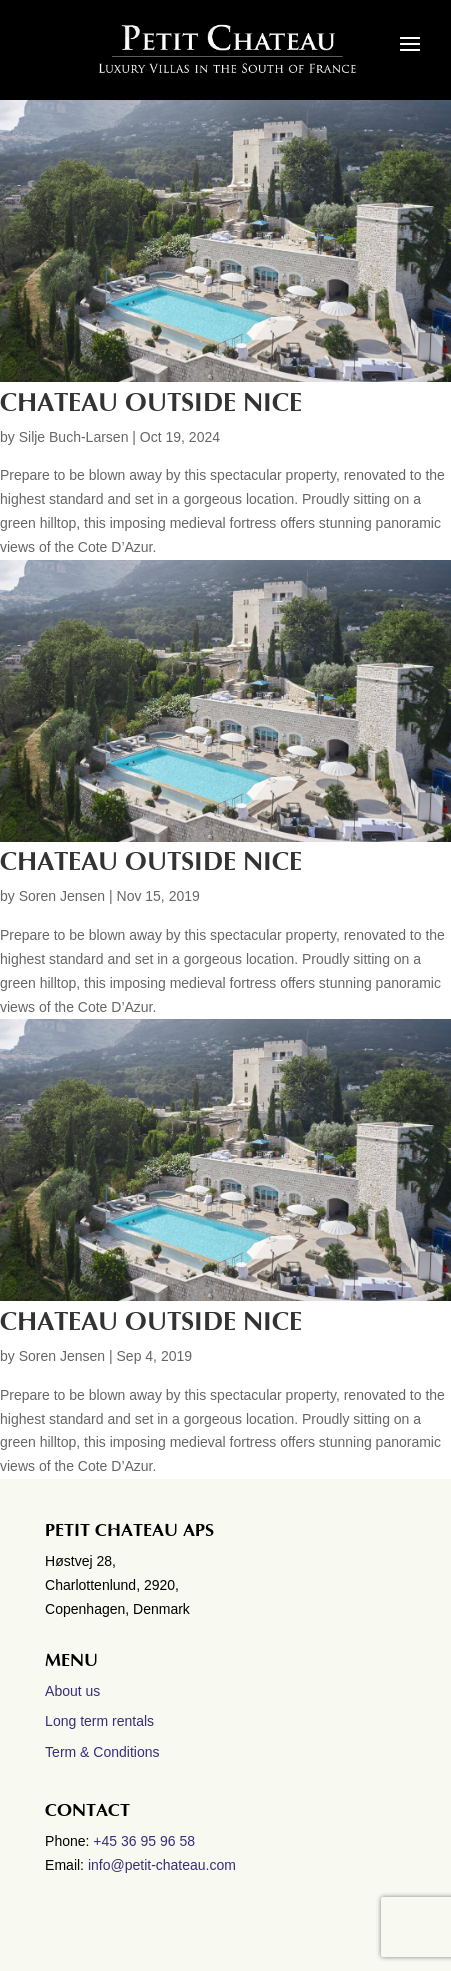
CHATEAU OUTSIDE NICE (151, 862)
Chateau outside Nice (151, 403)
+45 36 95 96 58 (146, 1841)
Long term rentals (99, 1721)
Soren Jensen (62, 896)
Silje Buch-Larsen (74, 437)
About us (72, 1691)
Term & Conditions (102, 1752)
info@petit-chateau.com (162, 1865)
